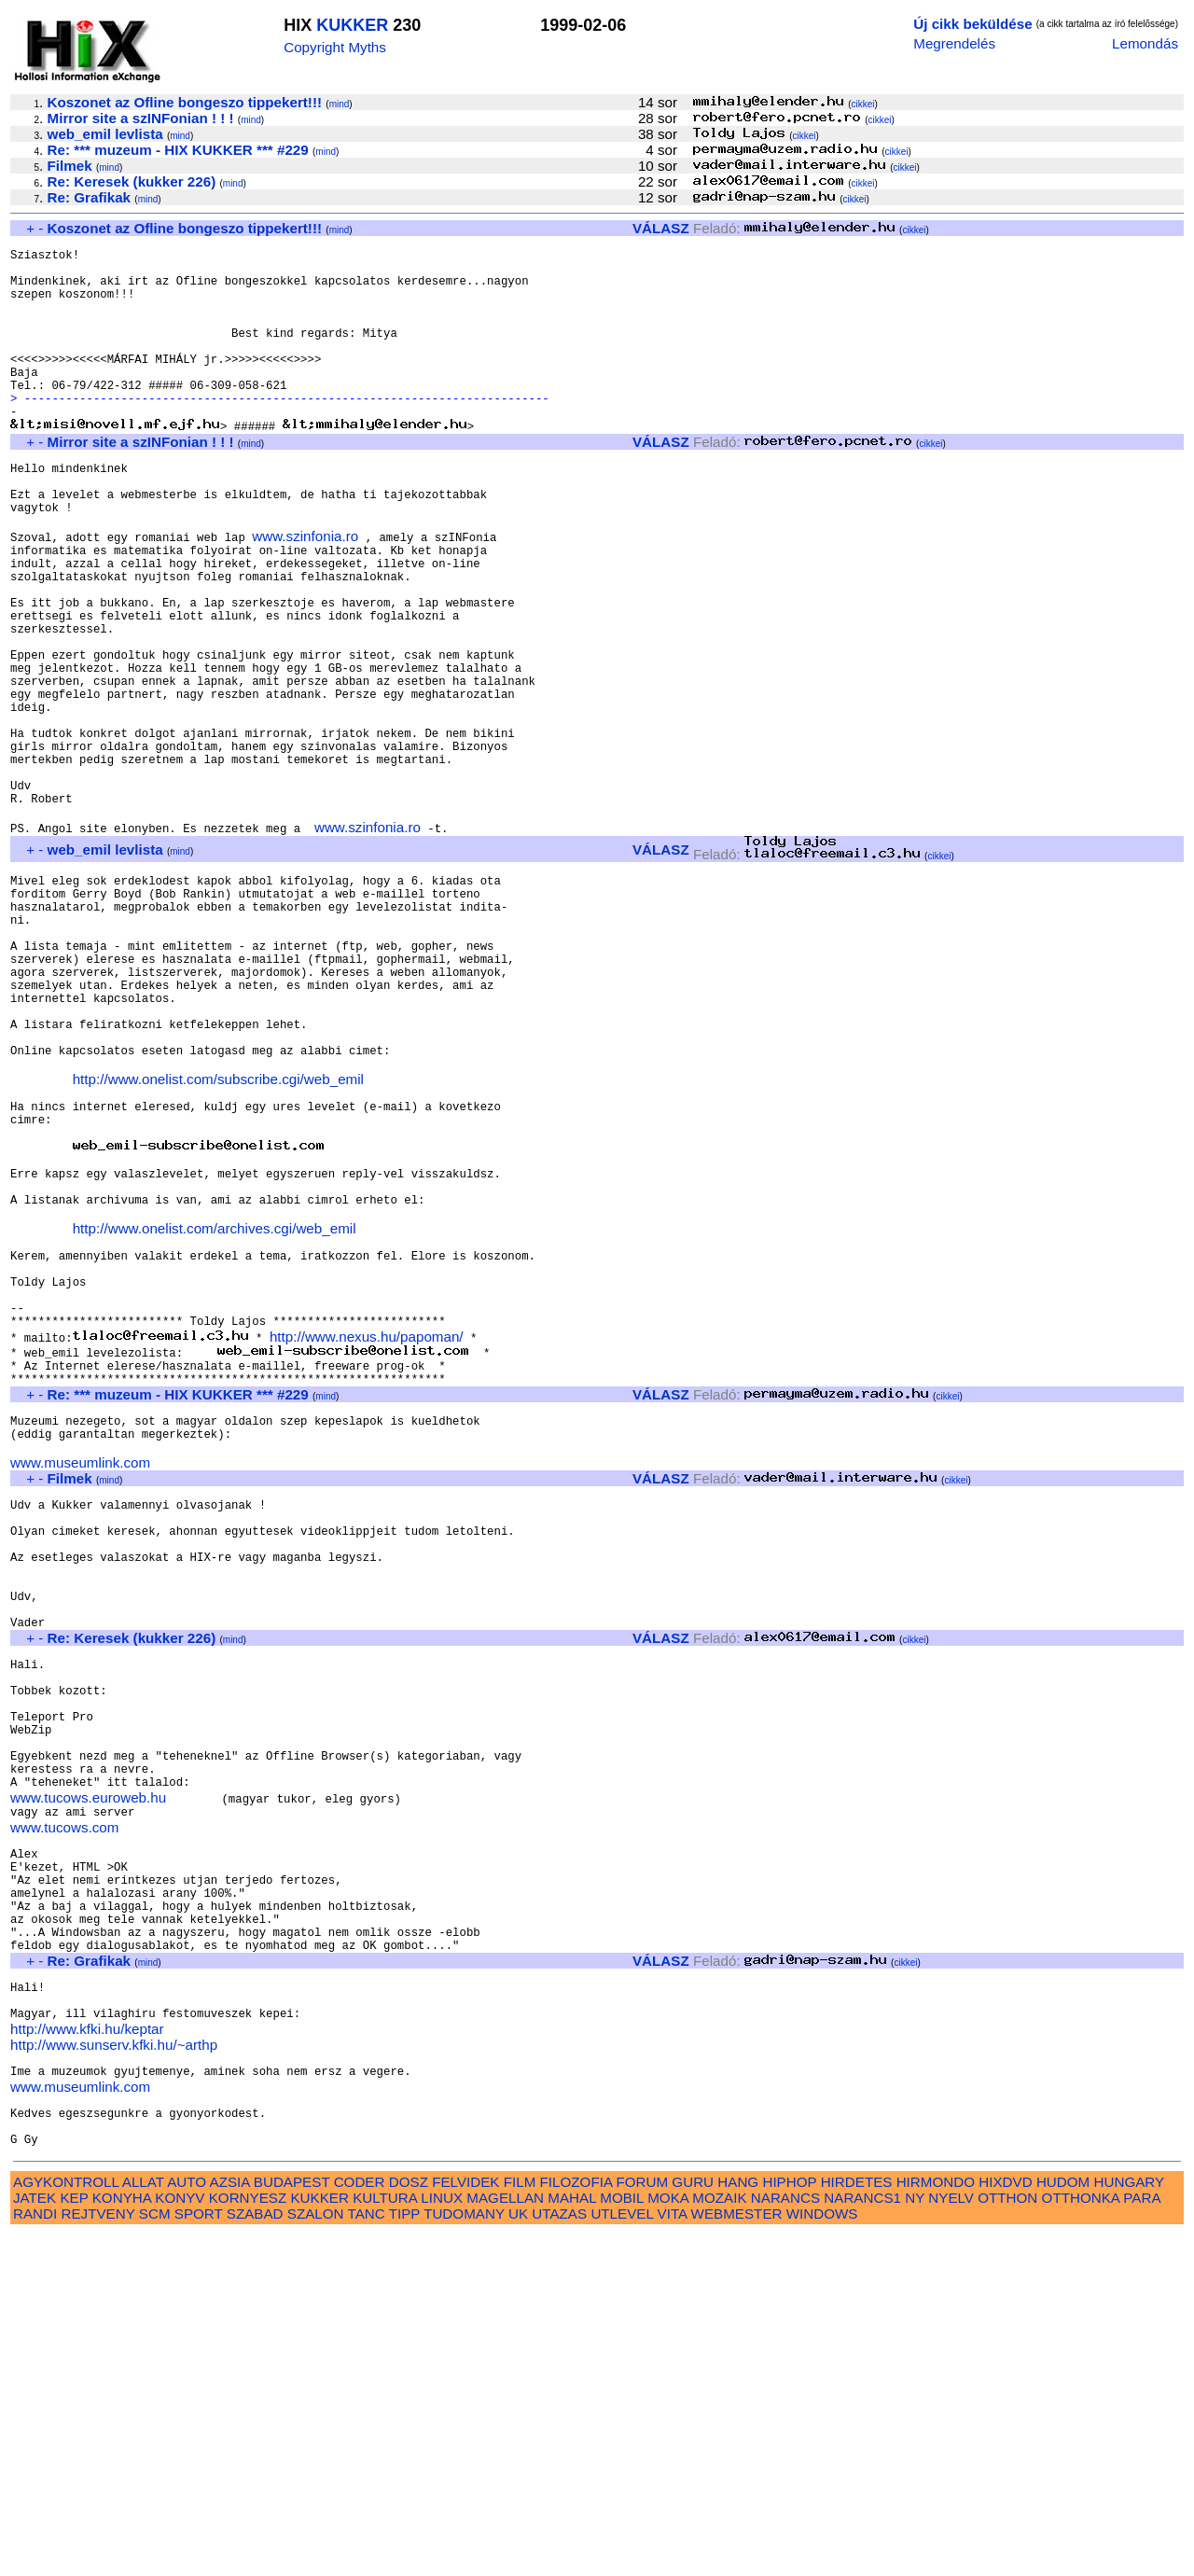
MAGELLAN (505, 2539)
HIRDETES (857, 2523)
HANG (737, 2523)
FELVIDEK (465, 2523)
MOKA (667, 2539)
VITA (672, 2555)
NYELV (951, 2539)
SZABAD (255, 2555)
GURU (693, 2523)
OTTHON (1007, 2539)
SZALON (315, 2555)
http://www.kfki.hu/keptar (87, 2353)
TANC (366, 2555)
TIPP (404, 2555)
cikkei (863, 104)
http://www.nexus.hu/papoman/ (367, 1543)
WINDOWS (822, 2555)
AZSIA (230, 2523)
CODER (359, 2523)
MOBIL (622, 2539)
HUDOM (1063, 2523)
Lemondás (1145, 43)
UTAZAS (559, 2555)
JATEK (34, 2539)
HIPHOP (789, 2523)
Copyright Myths (335, 47)
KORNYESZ (248, 2539)
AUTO (186, 2523)
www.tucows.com (64, 2115)
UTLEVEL (621, 2555)
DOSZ (408, 2523)
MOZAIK (719, 2539)
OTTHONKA (1081, 2539)
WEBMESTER (737, 2555)
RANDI (35, 2555)
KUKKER (352, 25)
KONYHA (121, 2539)
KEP (74, 2539)
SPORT (198, 2555)
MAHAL (572, 2539)
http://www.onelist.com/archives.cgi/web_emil (214, 1415)
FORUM (642, 2523)
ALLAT (143, 2523)
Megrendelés (954, 43)
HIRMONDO (935, 2523)
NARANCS (785, 2539)
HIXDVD (1005, 2523)
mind (339, 104)
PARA (1141, 2539)
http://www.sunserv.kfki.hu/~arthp (113, 2369)
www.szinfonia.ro (305, 593)
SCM (155, 2555)
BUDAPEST (292, 2523)
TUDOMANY (464, 2555)
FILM (520, 2523)
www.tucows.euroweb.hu (88, 2083)
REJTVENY (98, 2555)
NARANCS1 (862, 2539)
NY (914, 2539)
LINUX (442, 2539)
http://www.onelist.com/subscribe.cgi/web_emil (218, 1239)
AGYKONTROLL (65, 2523)
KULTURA (385, 2539)
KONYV (179, 2539)
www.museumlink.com (80, 1686)
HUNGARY (1129, 2523)
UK (518, 2555)
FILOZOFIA (576, 2523)
